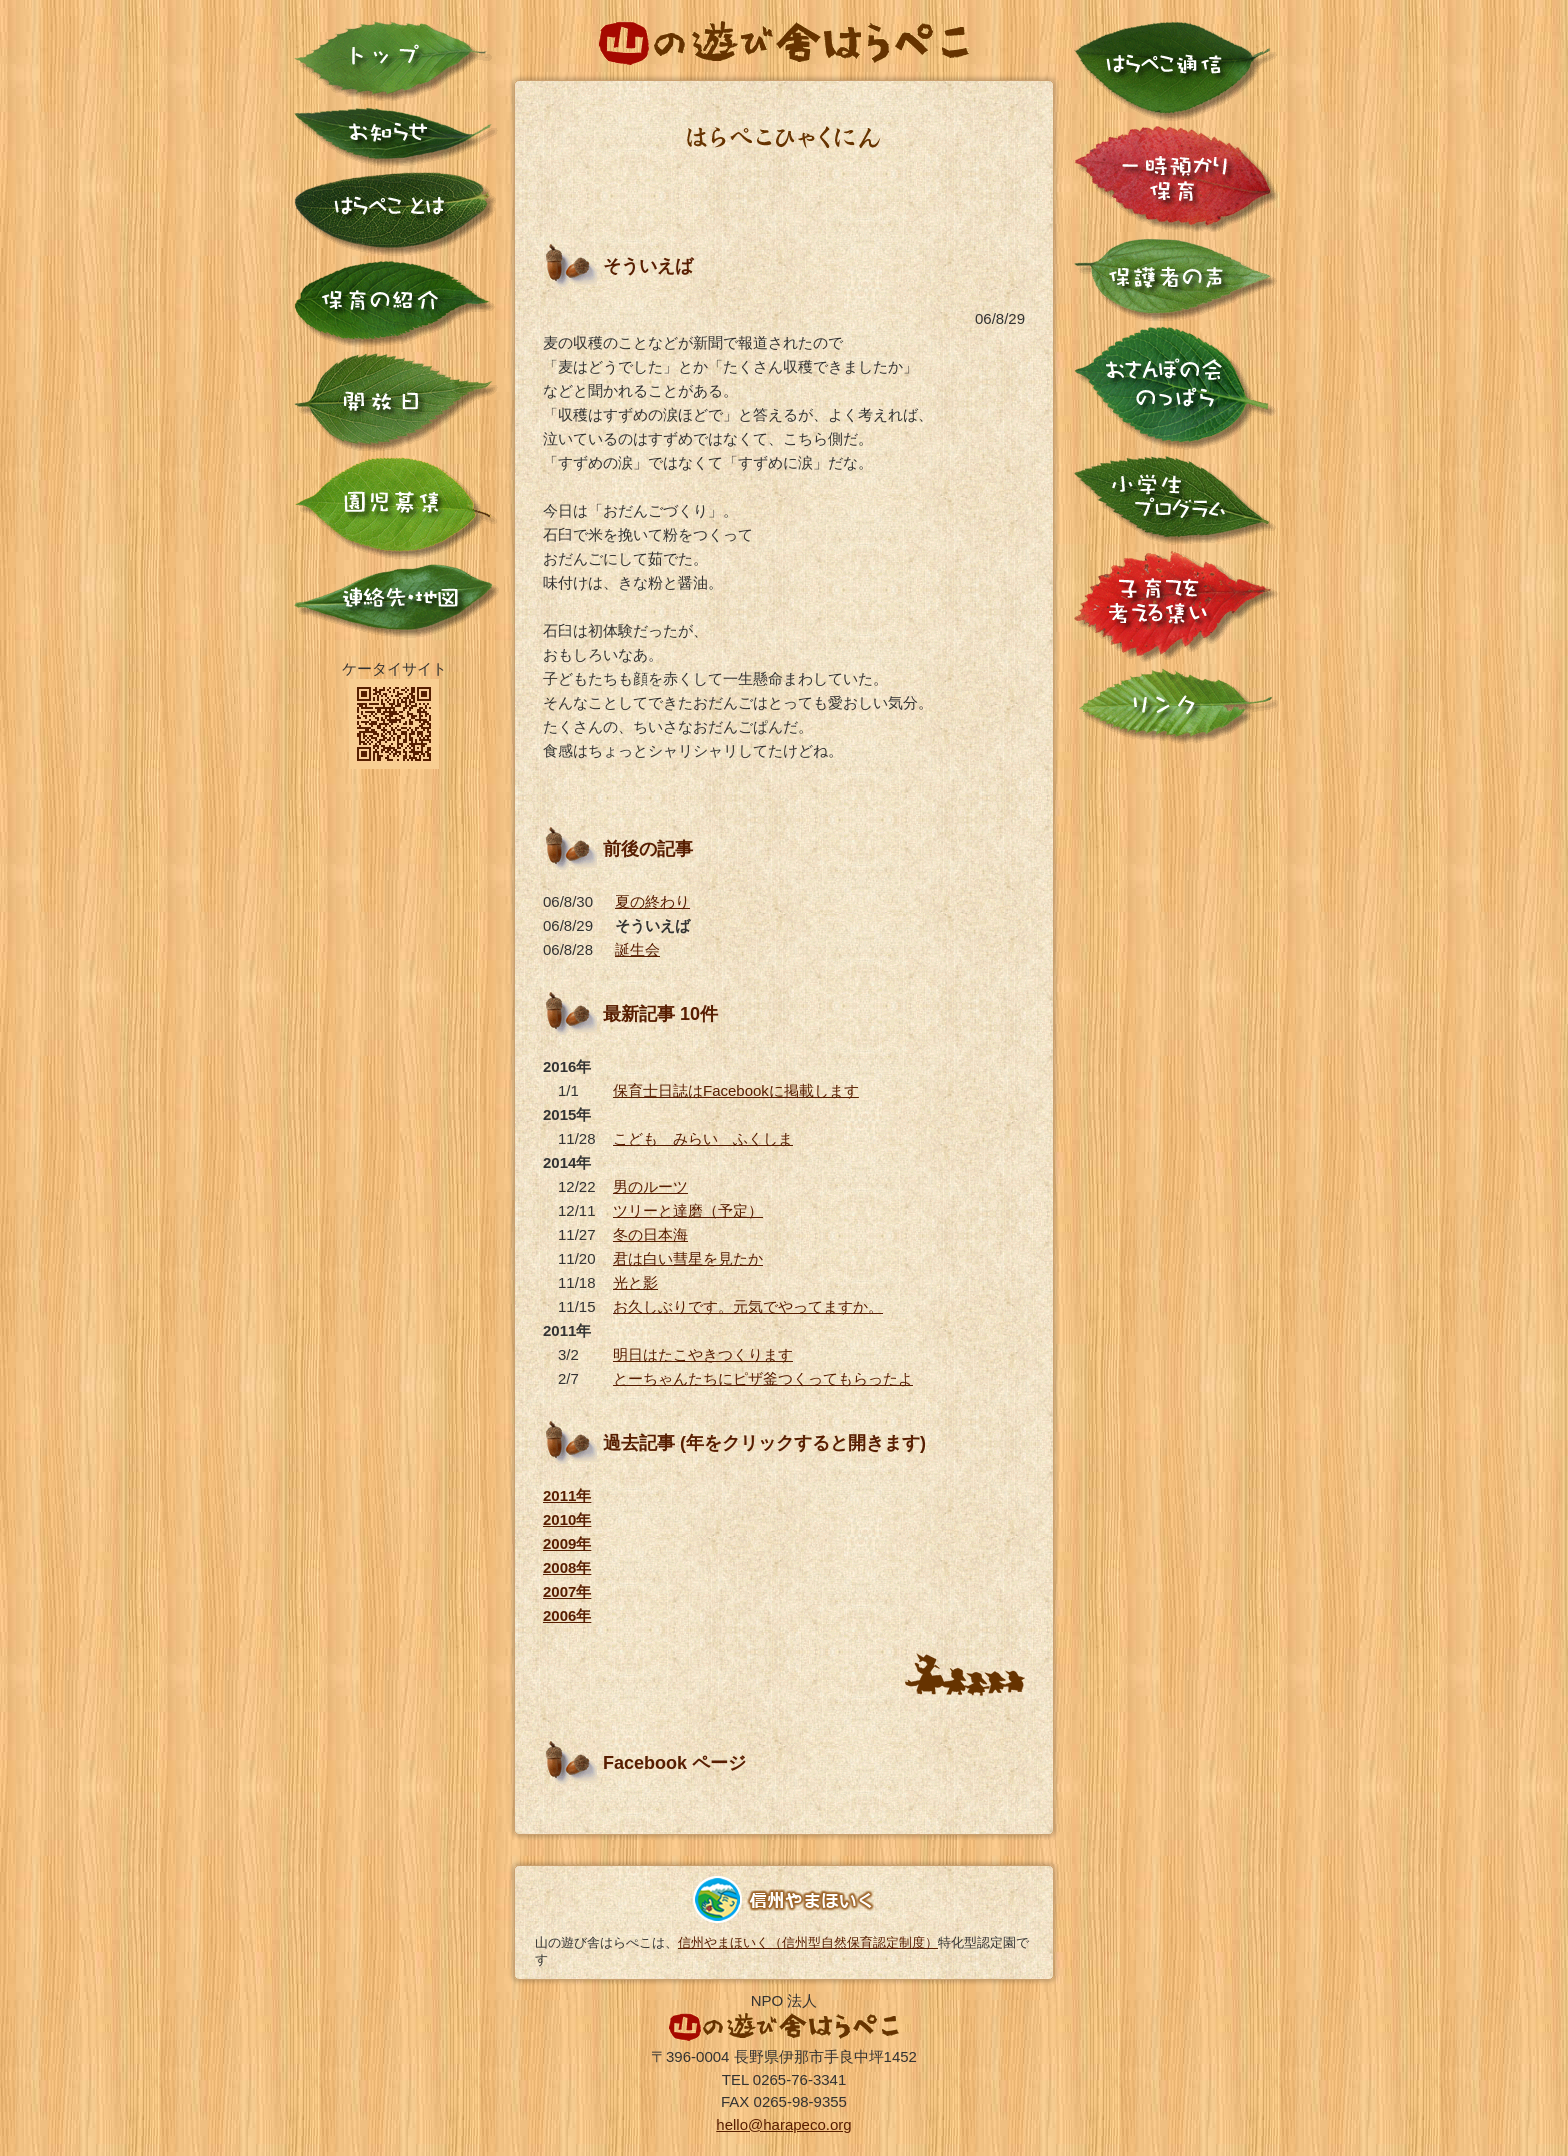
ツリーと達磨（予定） (688, 1210)
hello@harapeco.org (783, 2124)
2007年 (567, 1591)
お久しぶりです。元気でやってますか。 (748, 1306)
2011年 (567, 1495)
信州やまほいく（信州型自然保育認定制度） (808, 1942)
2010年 (567, 1519)
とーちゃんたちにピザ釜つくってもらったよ (763, 1378)
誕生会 (637, 949)
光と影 (635, 1282)
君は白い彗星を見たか (688, 1258)
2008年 (567, 1567)
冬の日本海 (650, 1234)
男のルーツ (650, 1186)
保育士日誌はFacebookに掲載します (736, 1090)
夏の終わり (652, 901)
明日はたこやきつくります (703, 1354)
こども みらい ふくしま (703, 1138)
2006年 (567, 1615)
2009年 (567, 1543)
